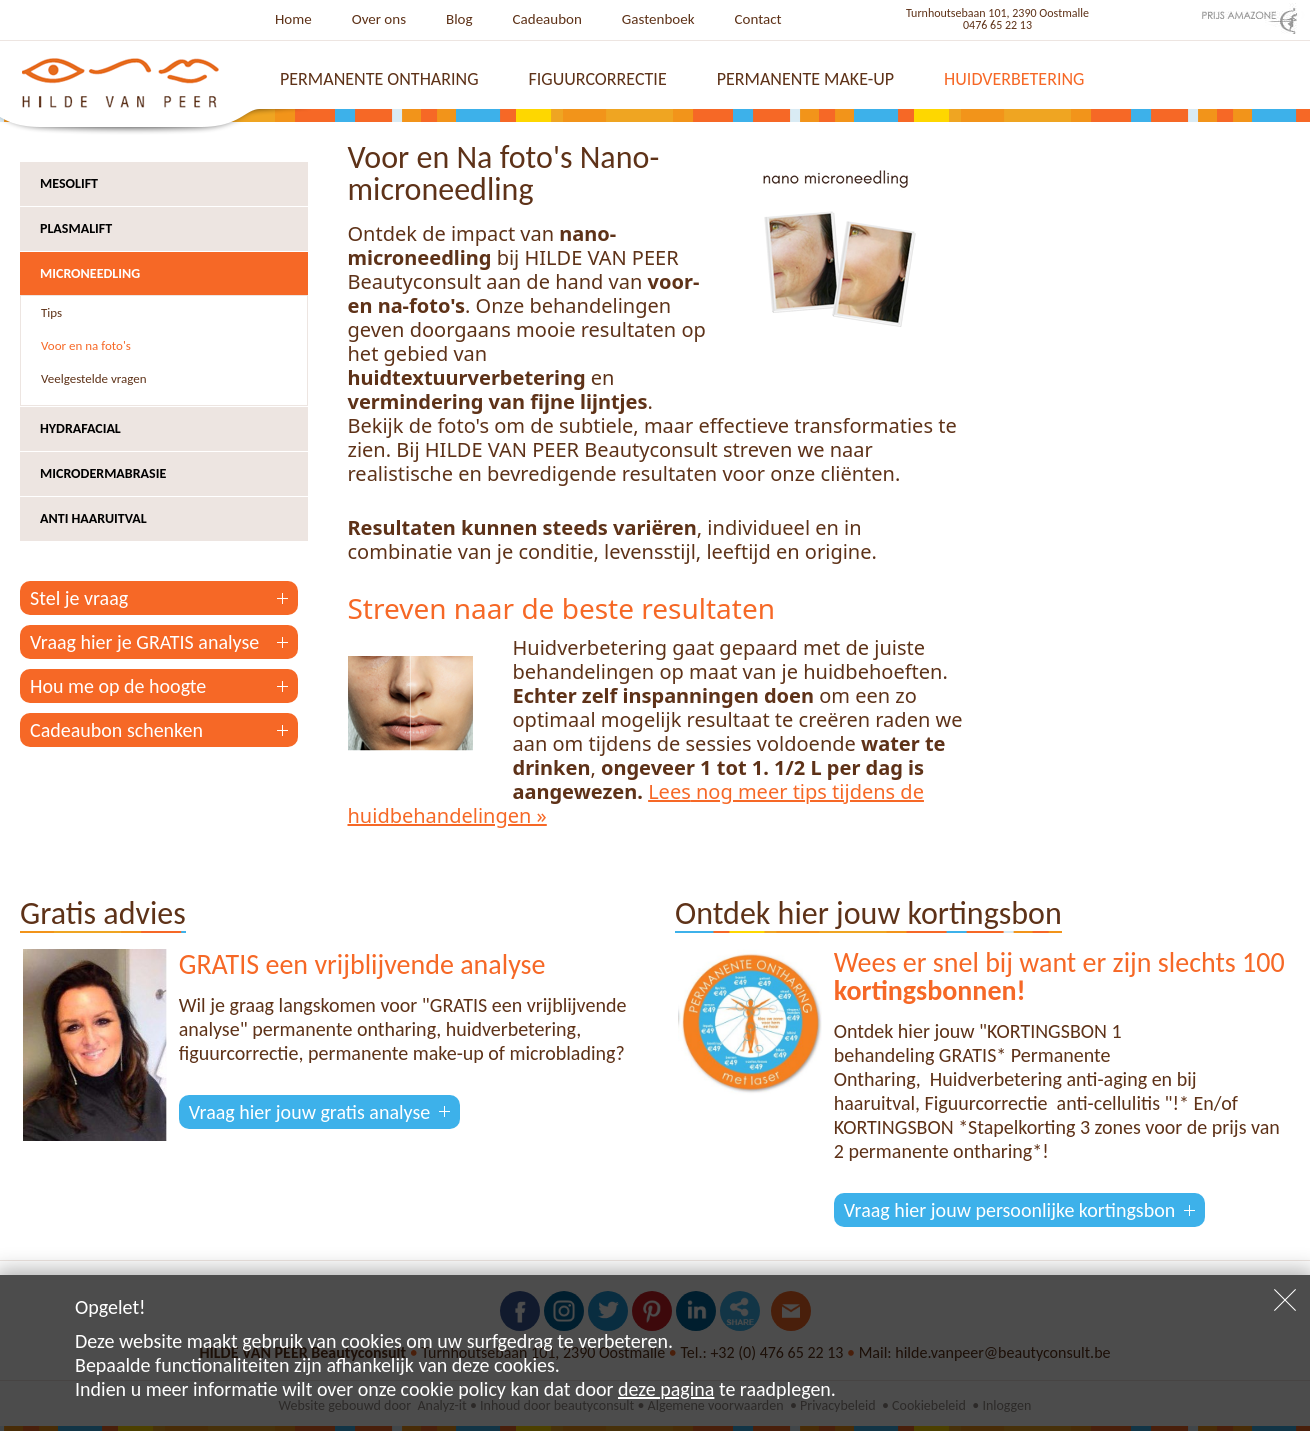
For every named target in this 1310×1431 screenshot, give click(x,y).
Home (293, 19)
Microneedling (90, 273)
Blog (459, 19)
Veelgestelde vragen (94, 378)
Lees (669, 791)
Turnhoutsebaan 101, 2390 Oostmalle (997, 13)
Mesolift (69, 183)
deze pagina (666, 1389)
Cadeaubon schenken (116, 730)
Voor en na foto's (86, 345)
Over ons (379, 19)
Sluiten (1285, 1300)
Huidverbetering (1014, 79)
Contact (758, 19)
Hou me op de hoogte (118, 686)
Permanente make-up (805, 79)
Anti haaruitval (93, 518)
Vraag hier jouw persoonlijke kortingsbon (1010, 1210)
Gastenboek (658, 19)
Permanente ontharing (379, 79)
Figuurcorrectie (598, 79)
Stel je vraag (79, 598)
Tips (51, 312)
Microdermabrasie (103, 473)
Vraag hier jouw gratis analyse (309, 1112)
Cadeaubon (547, 19)
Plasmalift (76, 228)
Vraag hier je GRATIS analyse (144, 642)
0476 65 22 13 (997, 25)
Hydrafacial (80, 428)
